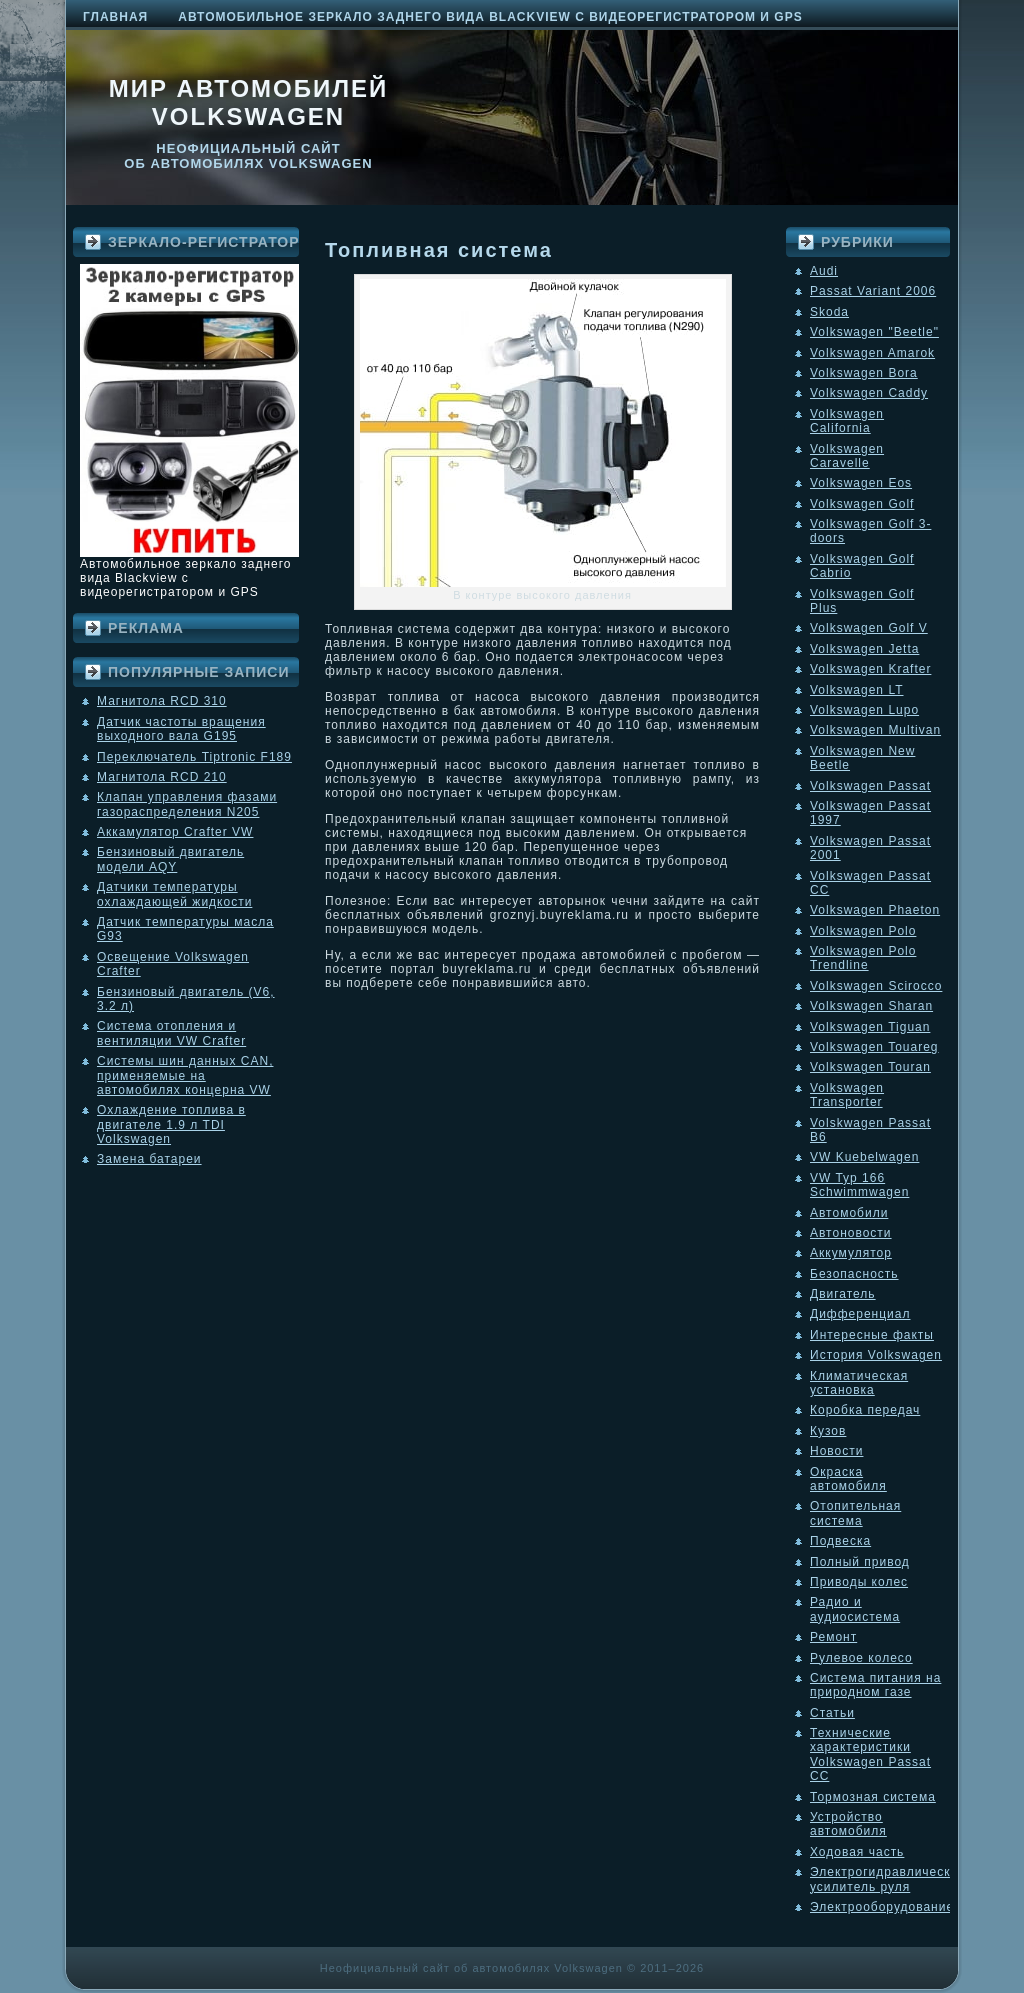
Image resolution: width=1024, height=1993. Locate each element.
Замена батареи (149, 1159)
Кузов (828, 1431)
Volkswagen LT (857, 690)
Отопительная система (855, 1513)
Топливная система (439, 250)
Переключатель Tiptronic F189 (194, 757)
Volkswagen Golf (862, 504)
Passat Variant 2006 (873, 291)
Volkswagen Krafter (870, 669)
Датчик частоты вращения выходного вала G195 (181, 729)
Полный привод (860, 1562)
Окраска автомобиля (848, 1479)
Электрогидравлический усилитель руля (888, 1879)
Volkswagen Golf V (869, 628)
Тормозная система (873, 1797)
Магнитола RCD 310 (162, 701)
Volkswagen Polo (863, 931)
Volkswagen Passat (870, 786)
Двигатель (843, 1294)
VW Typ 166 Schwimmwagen (859, 1185)
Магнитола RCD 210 (162, 777)
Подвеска (840, 1541)
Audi (824, 271)
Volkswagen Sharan (871, 1006)
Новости (836, 1451)
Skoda (829, 312)
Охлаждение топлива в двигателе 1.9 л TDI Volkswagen (171, 1124)
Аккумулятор (851, 1253)
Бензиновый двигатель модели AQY (170, 859)
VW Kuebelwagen (864, 1157)
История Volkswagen (876, 1355)
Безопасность (854, 1274)
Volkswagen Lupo (864, 710)
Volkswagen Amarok (872, 353)
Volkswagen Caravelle (847, 456)
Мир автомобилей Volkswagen (249, 102)
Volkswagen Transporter (847, 1095)
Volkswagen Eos (861, 483)
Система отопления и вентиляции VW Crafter (171, 1033)
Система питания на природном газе (875, 1685)
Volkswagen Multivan (875, 730)
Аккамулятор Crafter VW (175, 832)
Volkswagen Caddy (869, 393)
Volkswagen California (847, 421)
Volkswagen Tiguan (870, 1027)
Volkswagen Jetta (864, 649)
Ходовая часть (857, 1852)
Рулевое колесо (861, 1658)
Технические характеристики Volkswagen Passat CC (870, 1754)
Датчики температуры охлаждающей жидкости (174, 894)
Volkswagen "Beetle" (874, 332)
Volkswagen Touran (870, 1067)
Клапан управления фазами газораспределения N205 (187, 804)
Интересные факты (872, 1335)
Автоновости (851, 1233)
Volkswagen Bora (864, 373)
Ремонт (833, 1637)
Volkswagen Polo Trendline (863, 958)
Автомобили (849, 1213)
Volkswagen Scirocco (876, 986)
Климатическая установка (859, 1383)
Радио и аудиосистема (855, 1609)
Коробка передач (865, 1410)
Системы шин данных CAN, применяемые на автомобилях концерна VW (185, 1075)
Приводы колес (859, 1582)
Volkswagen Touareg (874, 1047)
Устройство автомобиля (848, 1824)
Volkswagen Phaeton (875, 910)
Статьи (832, 1713)
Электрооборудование (882, 1907)
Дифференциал (860, 1314)
